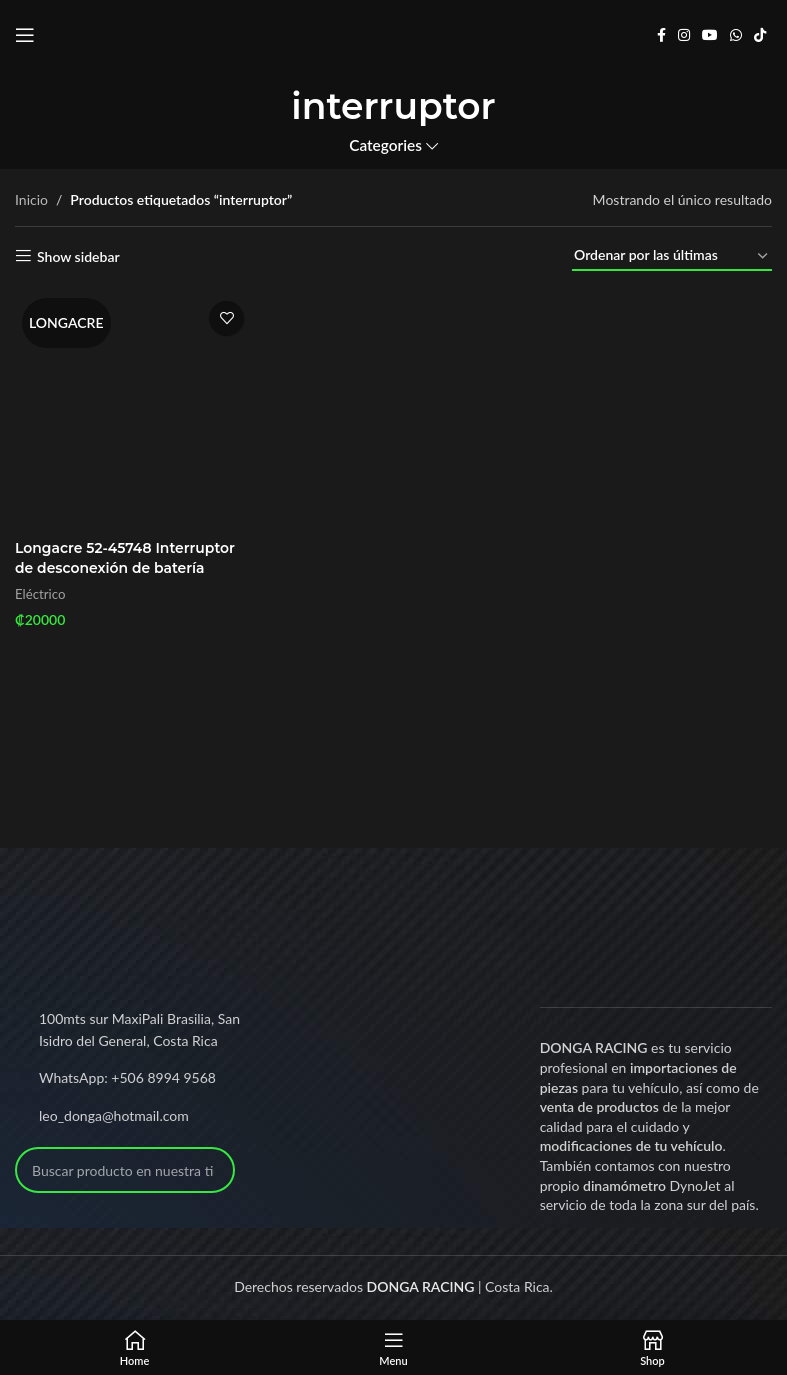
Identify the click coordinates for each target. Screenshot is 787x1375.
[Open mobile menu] (25, 35)
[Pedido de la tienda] (672, 256)
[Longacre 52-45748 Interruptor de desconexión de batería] (134, 410)
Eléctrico (40, 594)
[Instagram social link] (684, 35)
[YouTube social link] (710, 35)
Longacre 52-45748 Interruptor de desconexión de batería (125, 558)
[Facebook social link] (661, 35)
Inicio (31, 199)
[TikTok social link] (760, 35)
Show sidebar (78, 256)
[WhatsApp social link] (736, 35)
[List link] (131, 1078)
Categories (385, 145)
